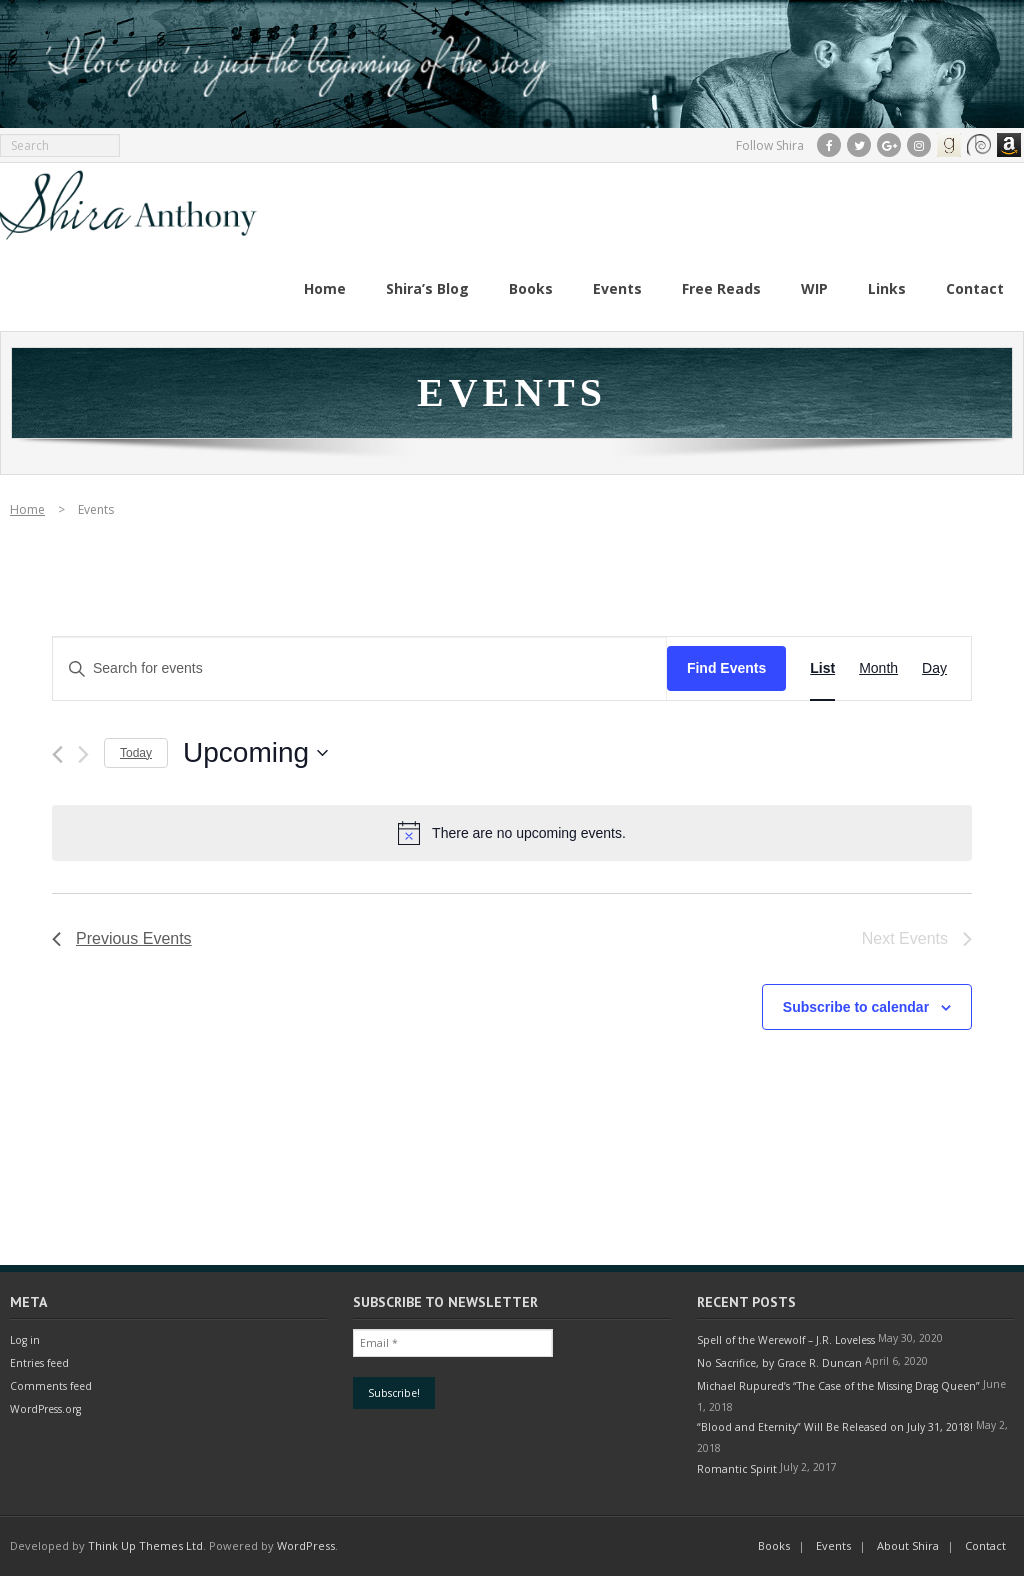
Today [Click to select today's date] (136, 753)
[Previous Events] (57, 754)
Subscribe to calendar (856, 1007)
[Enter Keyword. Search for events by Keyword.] (360, 668)
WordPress (306, 1545)
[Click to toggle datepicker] (255, 753)
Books (774, 1545)
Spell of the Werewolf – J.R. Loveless (786, 1340)
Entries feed (39, 1363)
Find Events (726, 668)
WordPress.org (45, 1409)
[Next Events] (83, 754)
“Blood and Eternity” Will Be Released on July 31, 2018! (835, 1427)
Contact (985, 1545)
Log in (25, 1340)
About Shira (908, 1545)
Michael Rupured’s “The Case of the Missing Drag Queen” (838, 1386)
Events (833, 1545)
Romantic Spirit (737, 1469)
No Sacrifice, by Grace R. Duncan (779, 1363)
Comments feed (51, 1386)
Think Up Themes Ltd (145, 1545)
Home (27, 509)
